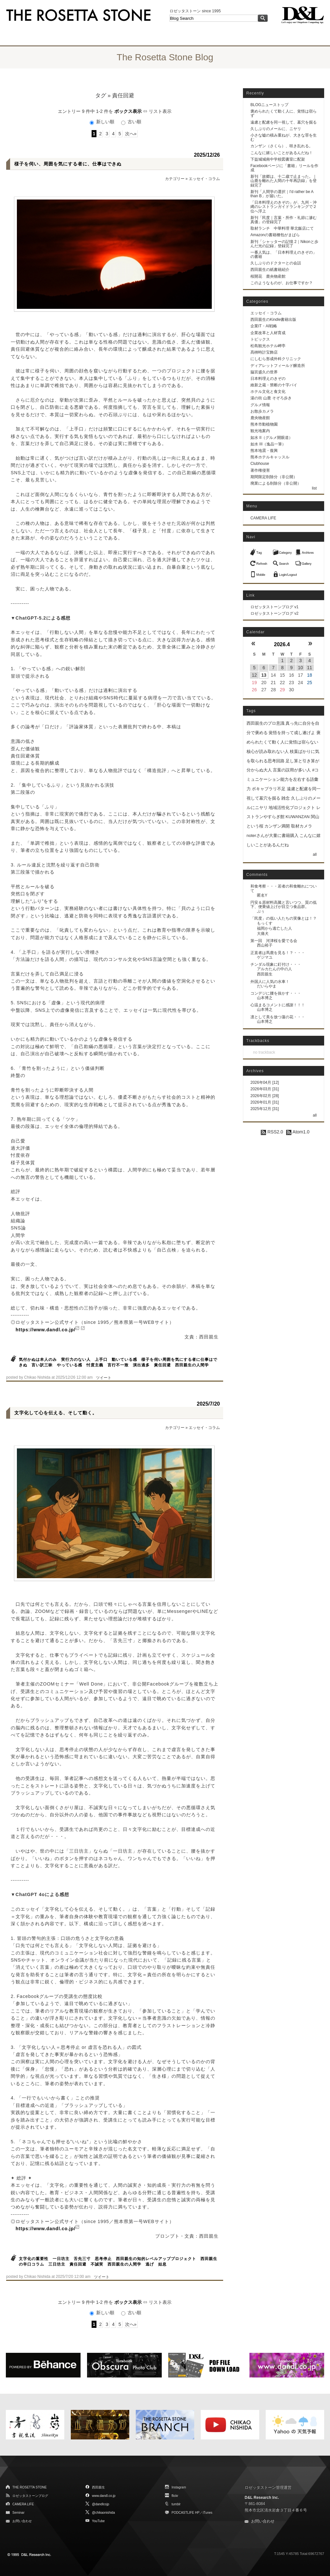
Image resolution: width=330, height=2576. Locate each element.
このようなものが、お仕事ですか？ (281, 283)
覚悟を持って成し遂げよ (292, 732)
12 (254, 675)
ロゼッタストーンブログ (30, 2495)
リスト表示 (160, 111)
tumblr (176, 2504)
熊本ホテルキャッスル (269, 457)
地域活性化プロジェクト (292, 807)
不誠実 (97, 2264)
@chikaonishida (103, 2512)
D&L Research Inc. (262, 2497)
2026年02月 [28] (264, 1096)
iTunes (207, 2512)
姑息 (162, 2264)
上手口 (101, 1359)
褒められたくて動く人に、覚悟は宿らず (283, 113)
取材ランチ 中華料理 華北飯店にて (282, 228)
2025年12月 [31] (264, 1109)
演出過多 (141, 1365)
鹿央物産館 (260, 418)
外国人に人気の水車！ (269, 981)
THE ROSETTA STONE (29, 2487)
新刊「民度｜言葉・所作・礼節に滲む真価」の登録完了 (283, 219)
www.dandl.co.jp (103, 2495)
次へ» (131, 133)
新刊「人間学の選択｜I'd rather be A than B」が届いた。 (281, 193)
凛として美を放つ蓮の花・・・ (277, 1017)
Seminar (18, 2512)
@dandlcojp (100, 2504)
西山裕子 (265, 945)
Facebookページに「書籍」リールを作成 (284, 167)
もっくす (265, 923)
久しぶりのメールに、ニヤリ (275, 129)
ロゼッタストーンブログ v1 (274, 607)
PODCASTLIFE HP (185, 2512)
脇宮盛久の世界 (264, 372)
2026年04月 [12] (264, 1082)
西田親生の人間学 (192, 1365)
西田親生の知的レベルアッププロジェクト (156, 2258)
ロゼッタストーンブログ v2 (274, 613)
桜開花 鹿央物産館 (268, 276)
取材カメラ (301, 826)
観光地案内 (260, 431)
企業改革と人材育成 (268, 333)
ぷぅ (261, 911)
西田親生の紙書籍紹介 (269, 269)
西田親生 (265, 974)
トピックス (260, 339)
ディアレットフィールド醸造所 (277, 365)
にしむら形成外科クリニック (275, 359)
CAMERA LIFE (263, 518)
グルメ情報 (260, 405)
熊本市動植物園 (264, 424)
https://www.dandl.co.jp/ (45, 1329)
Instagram (178, 2487)
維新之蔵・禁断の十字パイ (273, 385)
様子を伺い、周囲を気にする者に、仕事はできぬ (67, 163)
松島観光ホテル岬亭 (268, 346)
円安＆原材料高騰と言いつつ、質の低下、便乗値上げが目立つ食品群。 (283, 904)
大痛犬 (263, 933)
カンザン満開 (277, 826)
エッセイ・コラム (204, 178)
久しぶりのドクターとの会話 (275, 263)
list (314, 488)
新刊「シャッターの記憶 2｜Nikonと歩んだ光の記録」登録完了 (284, 243)
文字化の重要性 (33, 2258)
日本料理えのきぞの (268, 378)
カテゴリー (174, 178)
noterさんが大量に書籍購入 (272, 835)
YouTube (98, 2521)
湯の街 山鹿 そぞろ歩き (271, 398)
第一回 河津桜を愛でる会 (273, 940)
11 (309, 667)
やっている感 (69, 1365)
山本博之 (265, 998)
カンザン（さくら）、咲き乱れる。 (281, 146)
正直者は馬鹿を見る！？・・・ (277, 952)
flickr (174, 2495)
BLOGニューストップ (269, 105)
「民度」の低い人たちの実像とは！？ (283, 918)
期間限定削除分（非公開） (273, 477)
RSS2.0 (272, 1131)
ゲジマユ (265, 957)
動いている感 (124, 1359)
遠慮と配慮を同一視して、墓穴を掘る (283, 122)
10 (300, 667)
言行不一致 (118, 1365)
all (315, 854)
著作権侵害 (260, 470)
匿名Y (262, 895)
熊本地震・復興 (264, 450)
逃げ (150, 2264)
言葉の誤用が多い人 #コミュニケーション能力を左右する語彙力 (283, 779)
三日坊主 (56, 2264)
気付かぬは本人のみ (38, 1359)
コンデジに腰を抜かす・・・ (275, 993)
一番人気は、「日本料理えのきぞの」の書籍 (283, 254)
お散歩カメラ (262, 411)
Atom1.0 (297, 1131)
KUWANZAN (298, 816)
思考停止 (103, 2258)
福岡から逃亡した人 (274, 928)
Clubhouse (259, 463)
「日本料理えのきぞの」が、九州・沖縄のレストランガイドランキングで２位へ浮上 (283, 206)
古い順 (131, 121)
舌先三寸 (82, 2258)
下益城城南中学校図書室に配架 (277, 159)
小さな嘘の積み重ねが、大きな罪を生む (283, 137)
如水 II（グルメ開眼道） (271, 437)
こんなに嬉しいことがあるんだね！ (281, 153)
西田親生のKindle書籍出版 (273, 319)
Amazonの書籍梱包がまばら (275, 235)
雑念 (285, 798)
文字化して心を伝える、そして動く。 (55, 1412)
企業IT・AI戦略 (263, 326)
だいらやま (266, 986)
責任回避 (162, 1365)
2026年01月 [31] (264, 1102)
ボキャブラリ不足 (269, 788)
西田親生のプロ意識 (266, 723)
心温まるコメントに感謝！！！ (277, 1005)
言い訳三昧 (42, 1365)
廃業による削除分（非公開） (275, 483)
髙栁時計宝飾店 (264, 352)
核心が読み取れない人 (268, 751)
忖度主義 (94, 1365)
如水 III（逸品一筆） (268, 444)
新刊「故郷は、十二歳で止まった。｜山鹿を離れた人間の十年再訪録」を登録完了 (283, 180)
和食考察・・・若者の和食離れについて (283, 888)
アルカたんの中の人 (274, 969)
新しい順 (103, 121)
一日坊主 (61, 2258)
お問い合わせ (22, 2521)
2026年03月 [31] (264, 1089)
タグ (100, 95)
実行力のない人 (76, 1359)
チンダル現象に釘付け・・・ (275, 964)
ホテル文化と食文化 (268, 391)
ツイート (103, 1377)
